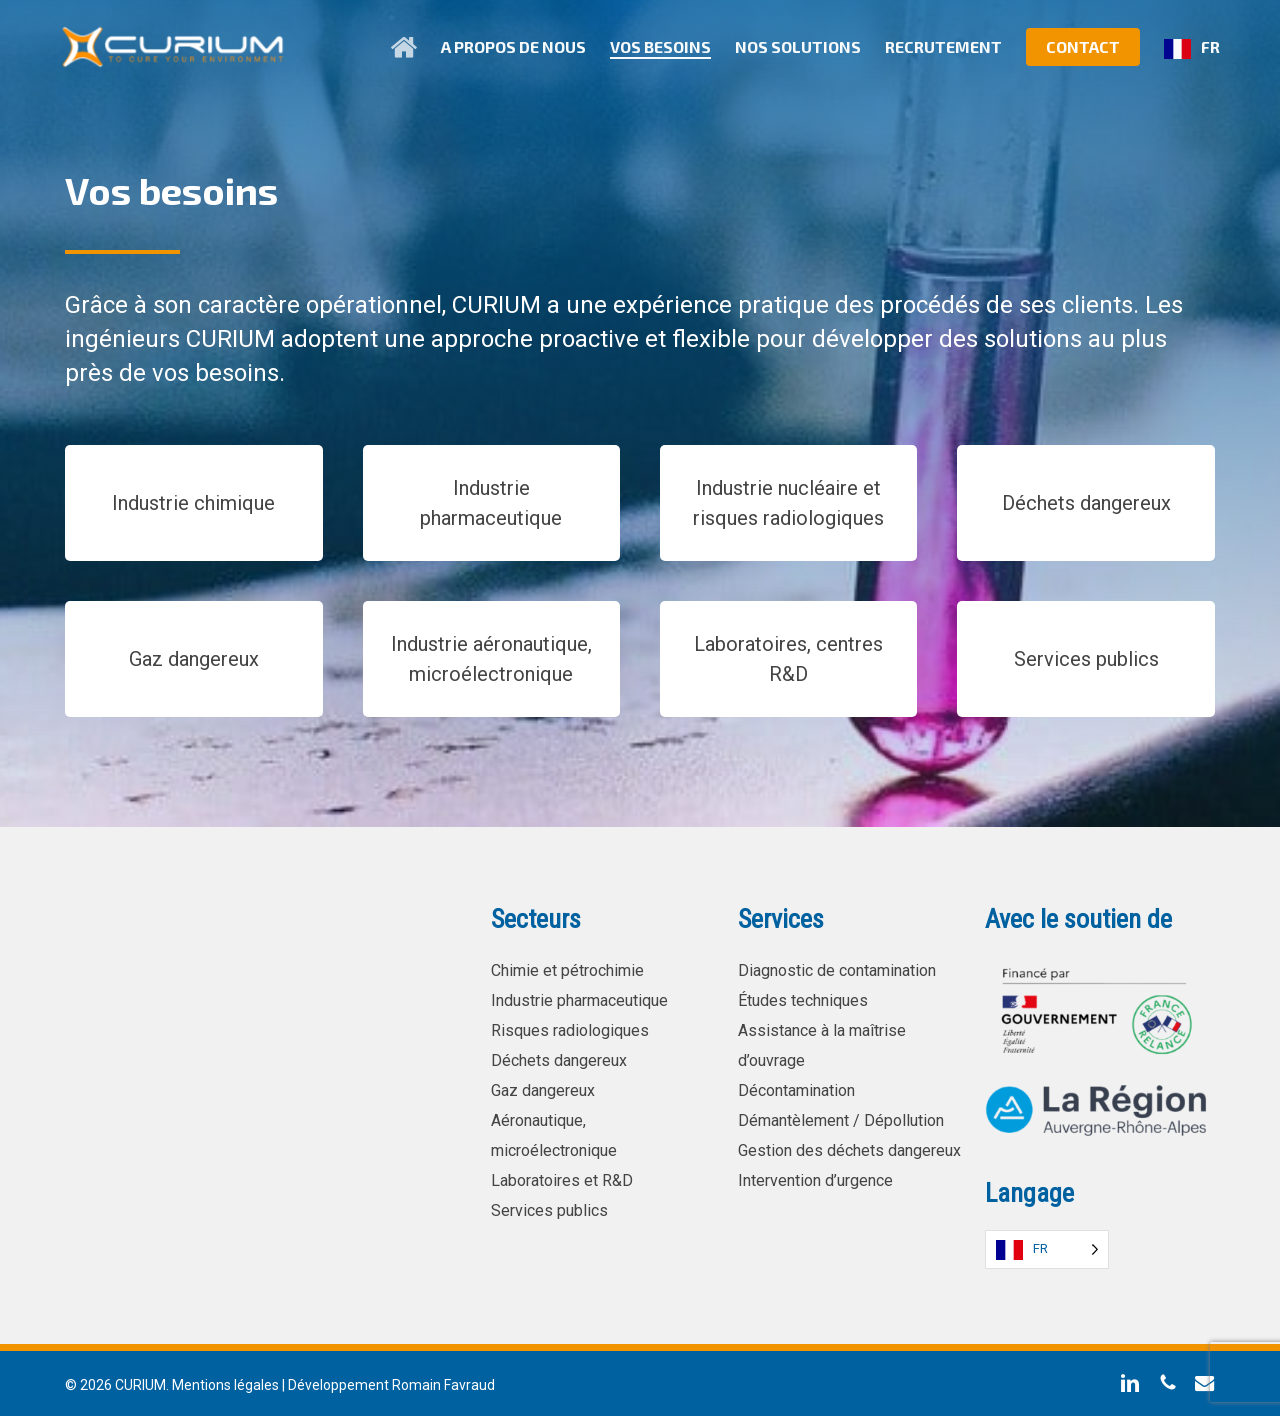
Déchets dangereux (559, 1060)
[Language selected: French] (1047, 1249)
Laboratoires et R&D (562, 1180)
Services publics (549, 1210)
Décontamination (796, 1090)
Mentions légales (225, 1385)
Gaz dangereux (543, 1090)
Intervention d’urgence (815, 1180)
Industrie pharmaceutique (579, 1000)
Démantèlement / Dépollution (841, 1120)
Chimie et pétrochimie (567, 970)
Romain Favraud (443, 1385)
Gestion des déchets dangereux (849, 1150)
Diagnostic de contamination (837, 970)
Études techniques (803, 1000)
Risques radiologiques (570, 1030)
